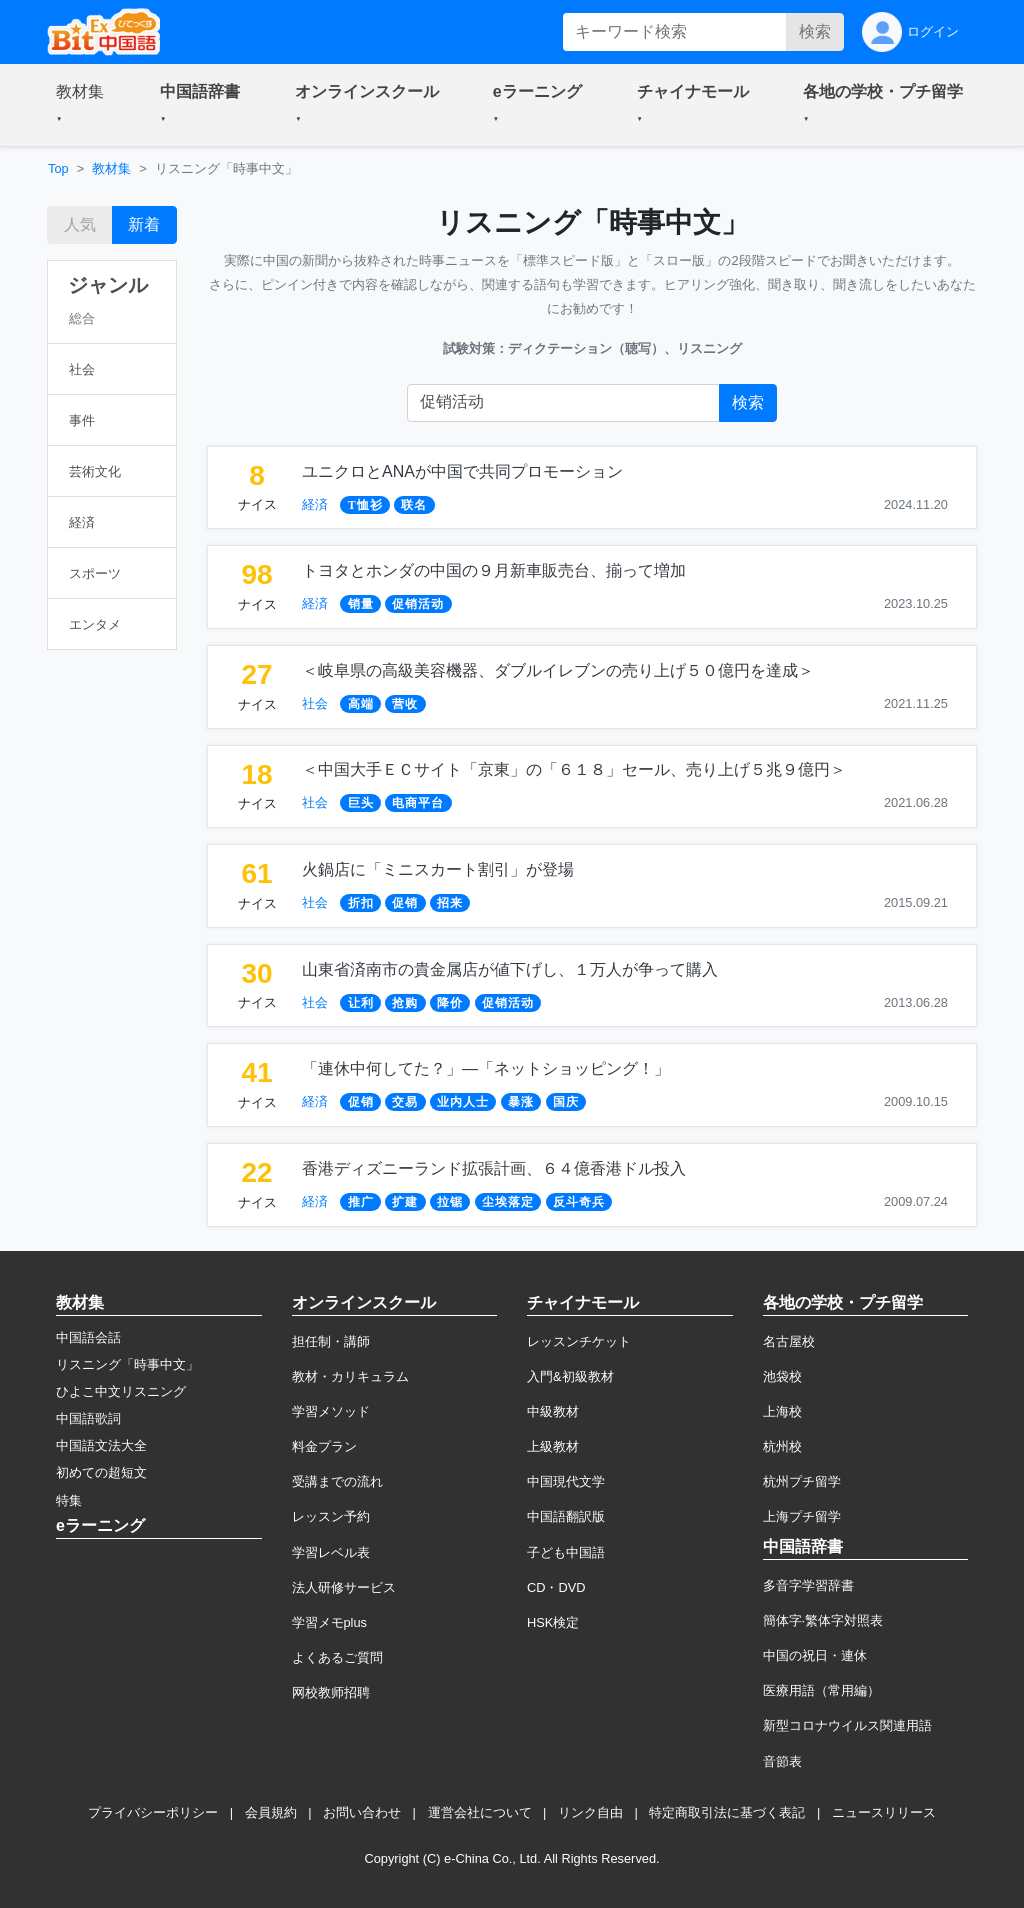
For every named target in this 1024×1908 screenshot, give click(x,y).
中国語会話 (88, 1337)
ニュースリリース (884, 1812)
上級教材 (553, 1446)
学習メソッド (331, 1411)
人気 (80, 224)
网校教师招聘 (331, 1692)
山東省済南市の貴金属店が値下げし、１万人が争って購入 (510, 969)
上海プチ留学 (802, 1516)
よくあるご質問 (337, 1657)
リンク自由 (590, 1812)
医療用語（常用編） (821, 1690)
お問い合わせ (362, 1812)
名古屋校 (789, 1341)
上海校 (782, 1411)
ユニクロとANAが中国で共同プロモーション (462, 471)
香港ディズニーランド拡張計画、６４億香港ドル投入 (494, 1168)
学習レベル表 (331, 1552)
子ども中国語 (566, 1552)
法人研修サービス (344, 1587)
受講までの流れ (337, 1481)
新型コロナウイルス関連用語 (847, 1725)
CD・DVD (556, 1587)
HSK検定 (553, 1622)
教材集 (111, 168)
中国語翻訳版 (566, 1516)
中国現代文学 (566, 1481)
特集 (69, 1500)
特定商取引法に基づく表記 (727, 1812)
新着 (144, 224)
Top (58, 168)
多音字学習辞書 (808, 1585)
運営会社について (480, 1812)
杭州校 (782, 1446)
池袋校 (782, 1376)
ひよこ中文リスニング (121, 1391)
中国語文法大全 (101, 1445)
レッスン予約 (331, 1516)
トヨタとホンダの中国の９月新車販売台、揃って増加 (494, 570)
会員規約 (271, 1812)
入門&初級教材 (570, 1376)
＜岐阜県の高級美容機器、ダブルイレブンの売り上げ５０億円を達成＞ (558, 670)
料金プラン (324, 1446)
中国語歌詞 (88, 1418)
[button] (84, 105)
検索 (815, 31)
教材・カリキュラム (350, 1376)
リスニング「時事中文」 (127, 1364)
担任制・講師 (331, 1341)
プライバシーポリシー (153, 1812)
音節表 (782, 1761)
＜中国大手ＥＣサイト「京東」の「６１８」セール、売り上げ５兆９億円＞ (574, 769)
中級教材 (553, 1411)
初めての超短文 (101, 1472)
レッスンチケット (579, 1341)
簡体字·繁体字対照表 (823, 1620)
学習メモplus (329, 1622)
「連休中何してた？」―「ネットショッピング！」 (486, 1068)
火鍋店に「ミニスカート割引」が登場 (438, 869)
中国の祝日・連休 (815, 1655)
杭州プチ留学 (802, 1481)
